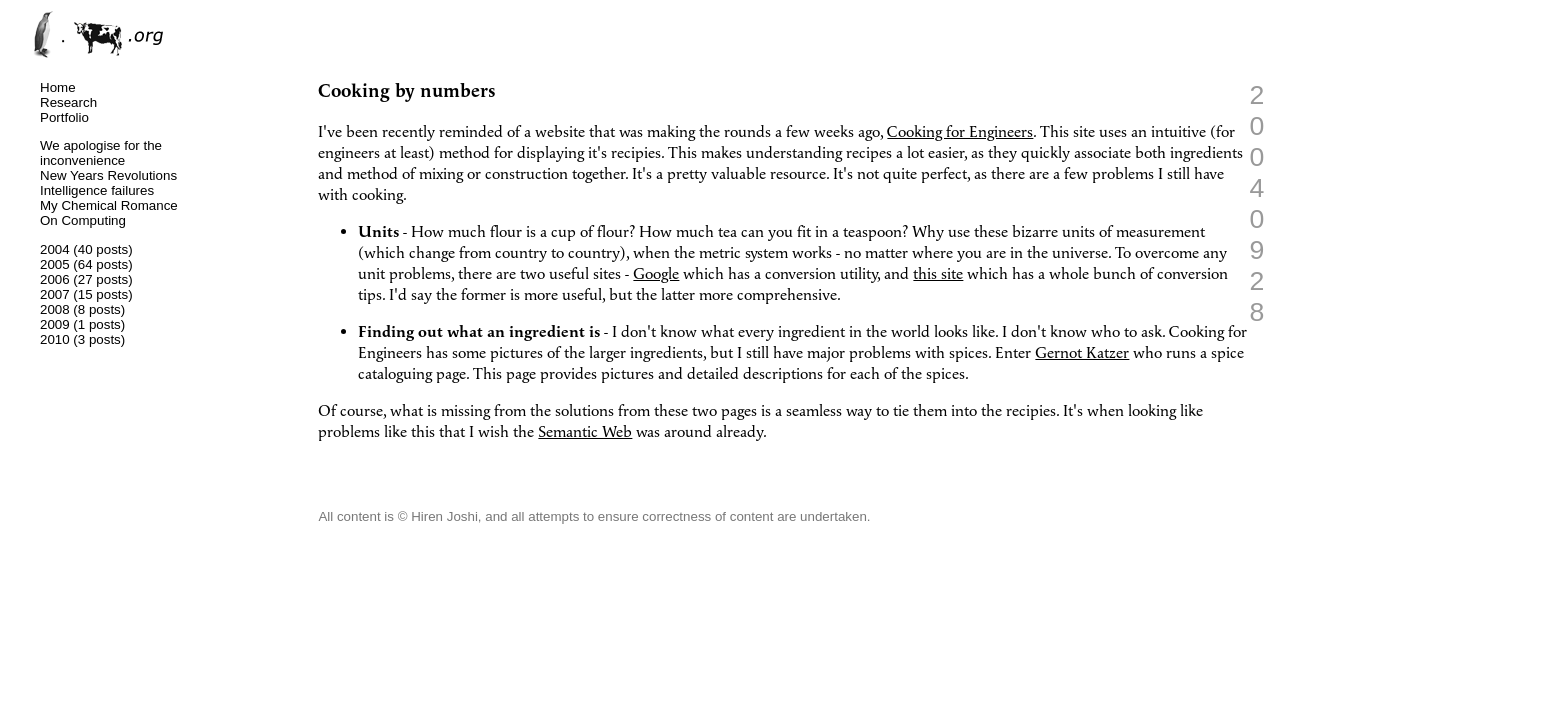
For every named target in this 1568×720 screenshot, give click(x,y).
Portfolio (64, 117)
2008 (55, 309)
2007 (55, 294)
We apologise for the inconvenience (101, 153)
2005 (55, 264)
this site (938, 274)
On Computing (83, 220)
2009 (55, 324)
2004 (55, 249)
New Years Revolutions (108, 175)
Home (58, 87)
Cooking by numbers (407, 91)
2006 (55, 279)
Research (68, 102)
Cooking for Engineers (960, 132)
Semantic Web (585, 432)
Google (656, 274)
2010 (55, 339)
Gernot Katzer (1082, 353)
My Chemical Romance (109, 205)
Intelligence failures (97, 190)
